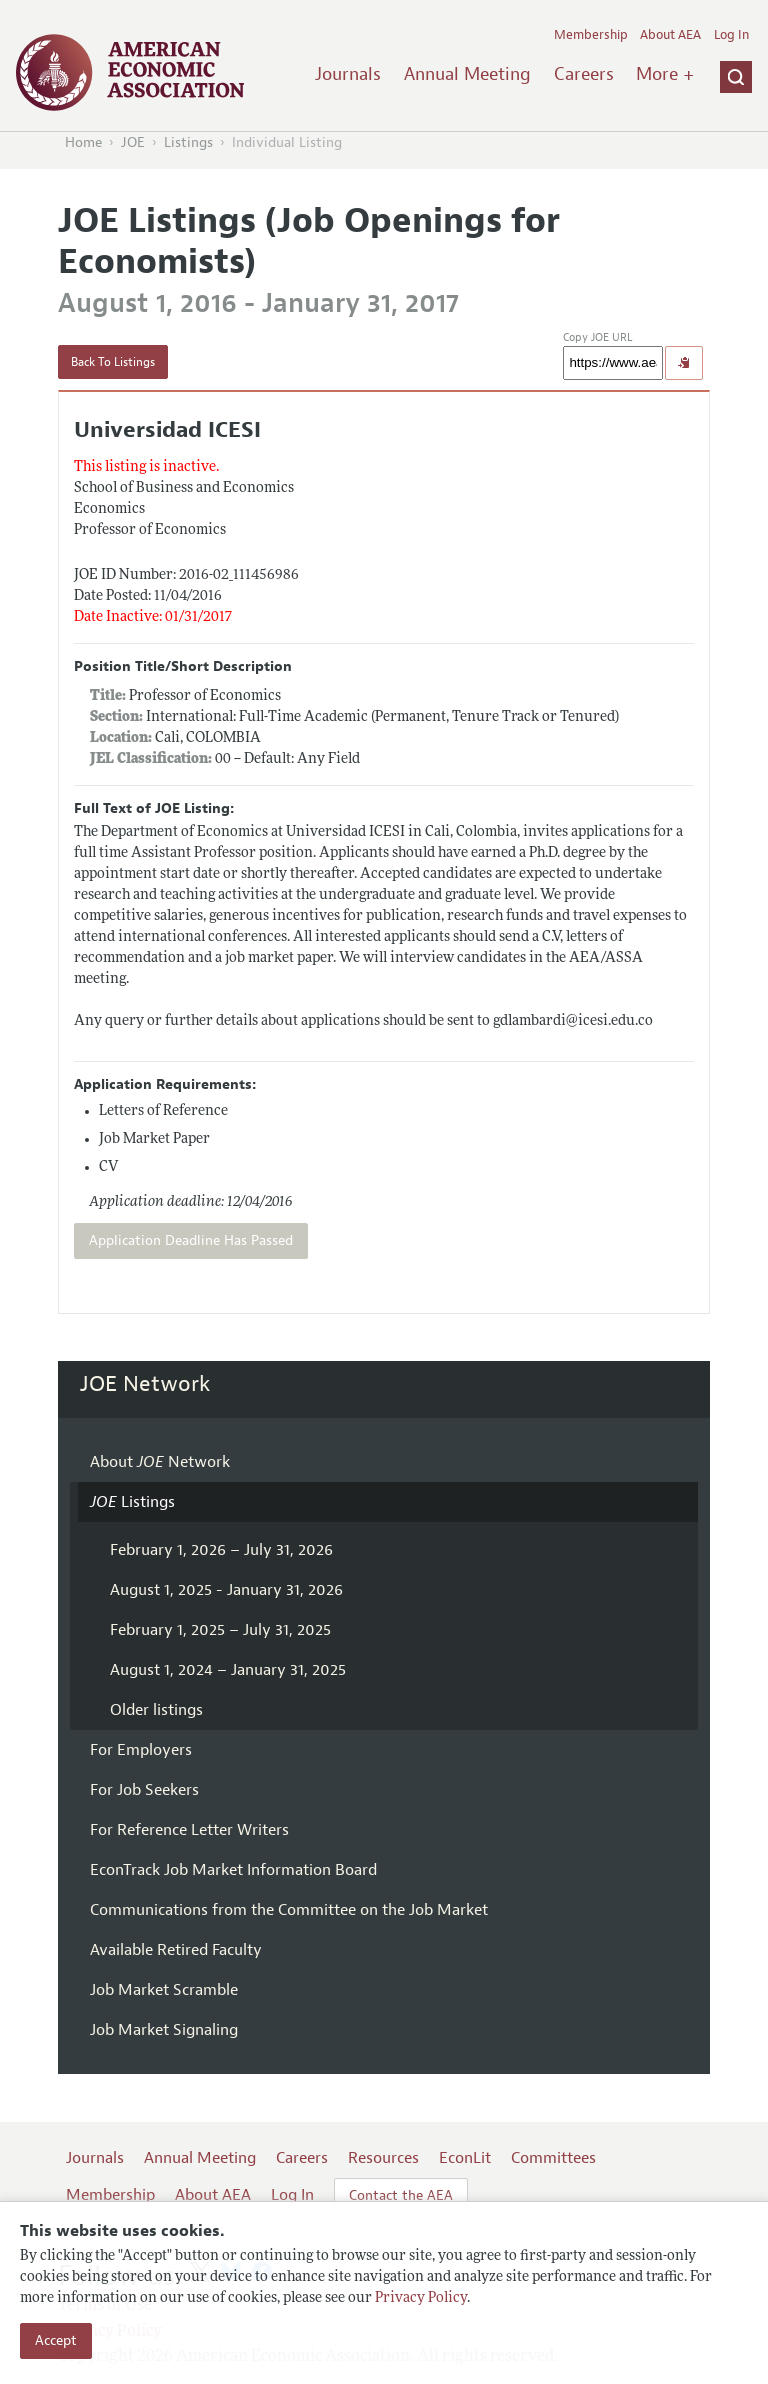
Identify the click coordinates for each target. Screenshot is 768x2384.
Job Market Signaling (164, 2030)
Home (83, 142)
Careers (584, 74)
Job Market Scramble (164, 1990)
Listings (188, 142)
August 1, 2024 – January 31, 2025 (228, 1670)
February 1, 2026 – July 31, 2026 (221, 1550)
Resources (383, 2158)
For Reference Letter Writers (189, 1830)
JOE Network (145, 1384)
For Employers (141, 1750)
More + (665, 74)
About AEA (670, 35)
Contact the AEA (401, 2195)
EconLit (465, 2158)
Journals (348, 74)
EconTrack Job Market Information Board (233, 1870)
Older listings (156, 1710)
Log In (731, 35)
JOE (133, 142)
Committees (553, 2158)
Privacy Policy (421, 2298)
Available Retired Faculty (176, 1950)
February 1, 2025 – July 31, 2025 (220, 1630)
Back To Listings (113, 362)
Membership (591, 35)
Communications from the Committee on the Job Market (289, 1910)
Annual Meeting (467, 74)
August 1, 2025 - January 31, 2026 (226, 1590)
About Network (160, 1462)
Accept (56, 2340)
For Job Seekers (144, 1790)
